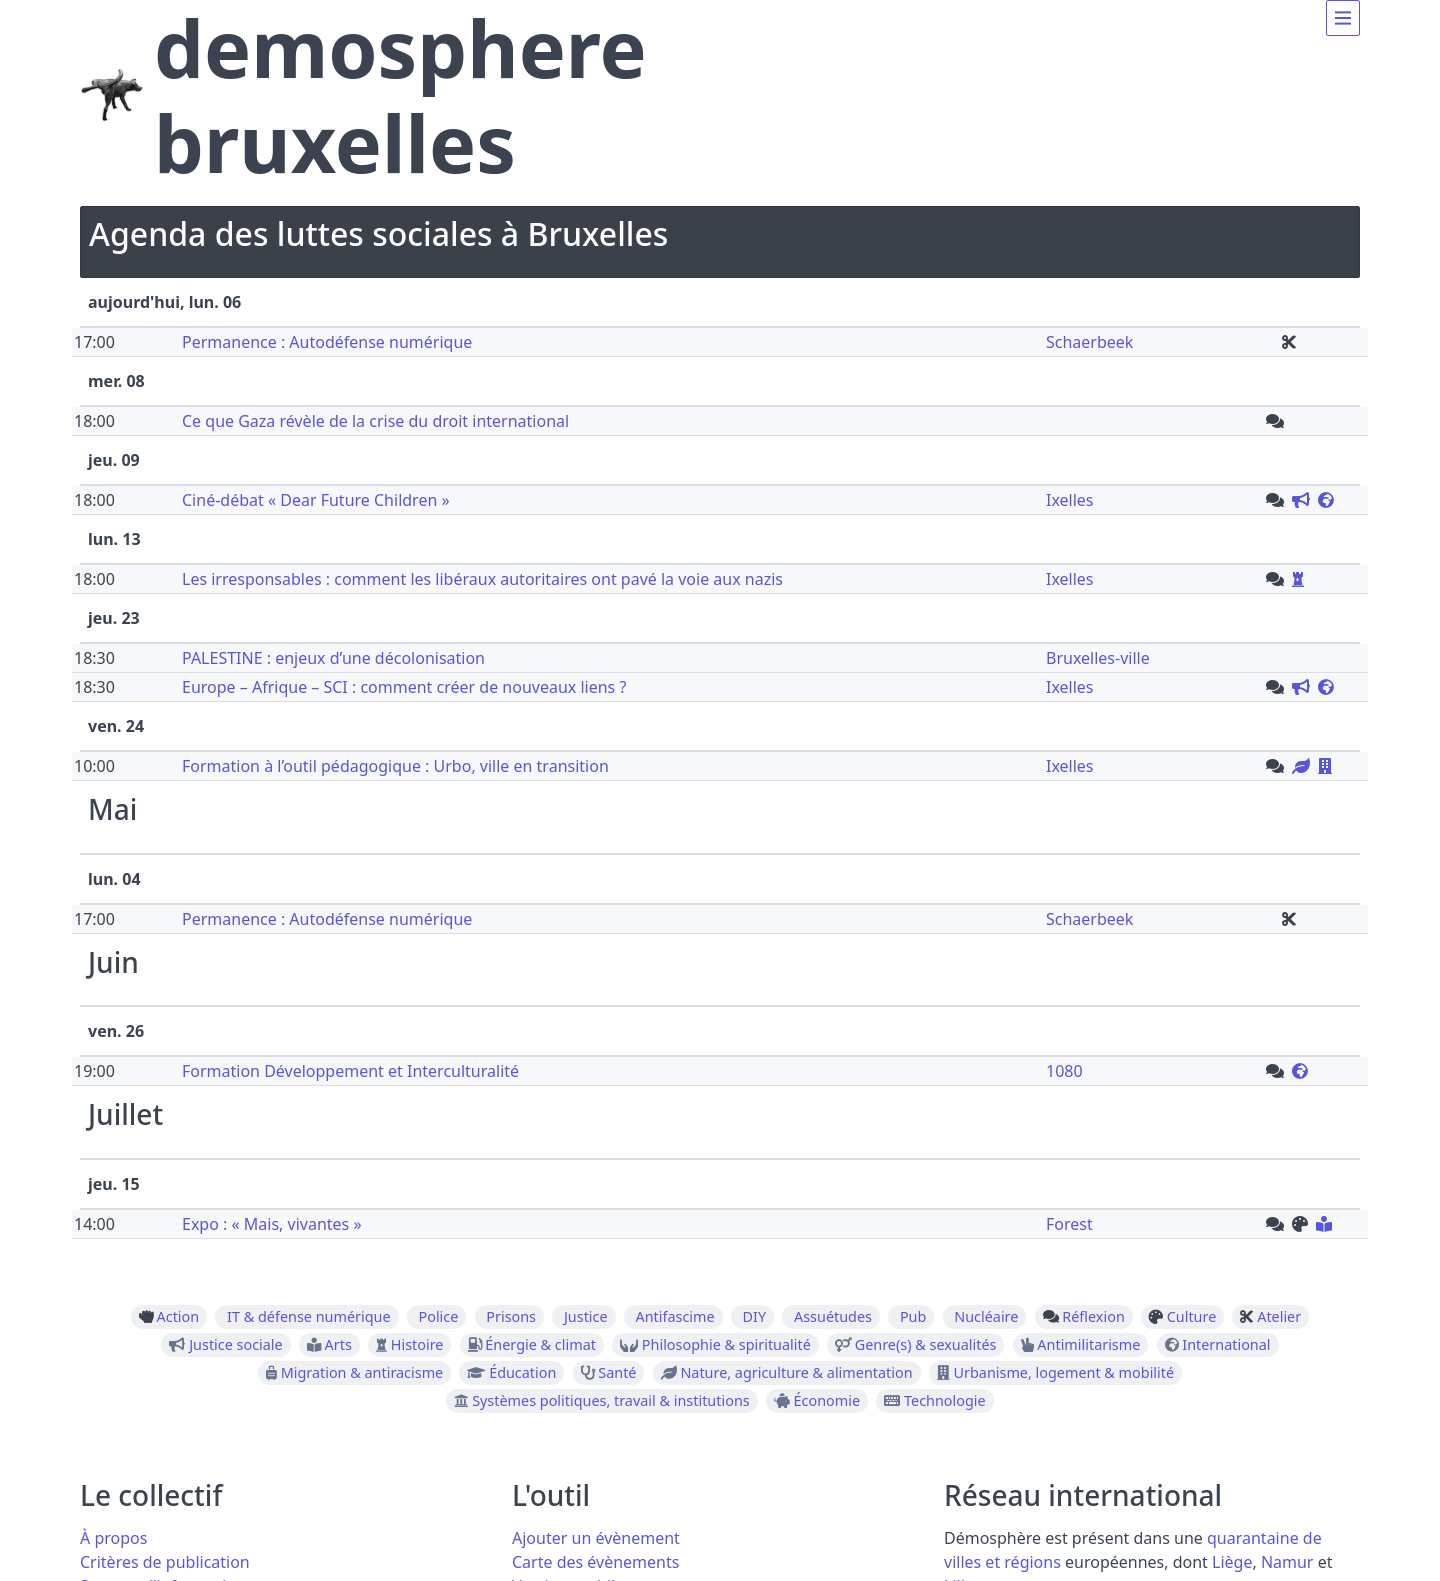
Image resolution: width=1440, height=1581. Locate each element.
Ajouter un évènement (596, 1538)
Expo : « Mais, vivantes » (272, 1224)
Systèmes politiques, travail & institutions (611, 1401)
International (1226, 1345)
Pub (913, 1317)
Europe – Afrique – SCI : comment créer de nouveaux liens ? (404, 687)
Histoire (417, 1345)
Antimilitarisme (1088, 1345)
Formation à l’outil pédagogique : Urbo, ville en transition (395, 766)
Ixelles (1070, 500)
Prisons (511, 1317)
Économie (827, 1401)
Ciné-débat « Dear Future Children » (316, 500)
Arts (338, 1345)
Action (178, 1317)
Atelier (1279, 1317)
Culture (1192, 1317)
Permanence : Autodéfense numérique (327, 342)
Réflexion (1093, 1317)
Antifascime (675, 1317)
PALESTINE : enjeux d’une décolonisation (333, 658)
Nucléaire (986, 1317)
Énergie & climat (540, 1345)
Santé (617, 1373)
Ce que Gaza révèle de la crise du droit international (375, 421)
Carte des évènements (595, 1562)
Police (438, 1317)
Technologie (945, 1401)
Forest (1069, 1224)
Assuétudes (833, 1317)
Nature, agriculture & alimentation (796, 1373)
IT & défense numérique (308, 1317)
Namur (1287, 1562)
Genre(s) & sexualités (926, 1345)
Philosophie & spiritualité (726, 1345)
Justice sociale (236, 1345)
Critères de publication (165, 1562)
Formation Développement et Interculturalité (350, 1071)
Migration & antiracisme (362, 1373)
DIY (755, 1317)
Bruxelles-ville (1098, 658)
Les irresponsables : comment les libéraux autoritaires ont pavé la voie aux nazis (482, 579)
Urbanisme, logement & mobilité (1064, 1373)
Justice (586, 1317)
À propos (113, 1538)
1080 (1064, 1071)
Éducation (522, 1373)
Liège (1232, 1562)
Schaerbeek (1089, 342)
